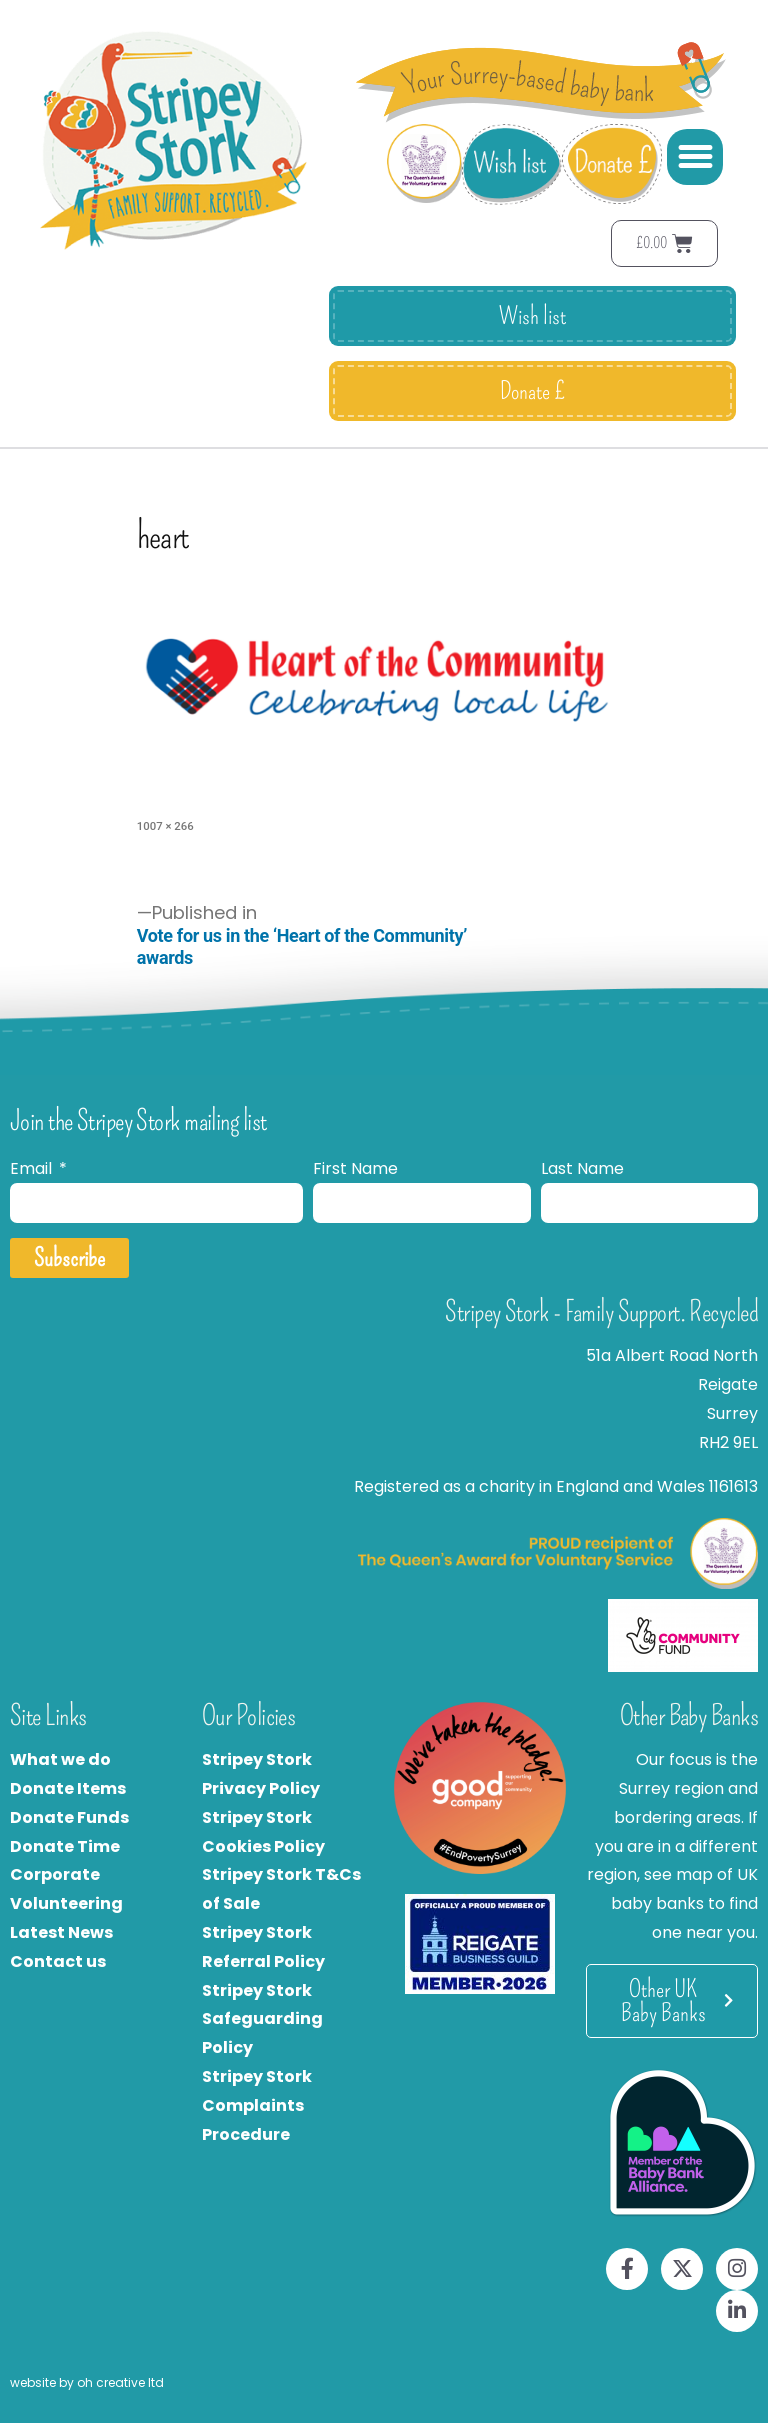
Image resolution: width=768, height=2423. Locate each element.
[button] (695, 157)
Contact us (58, 1961)
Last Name (582, 1168)
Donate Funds (69, 1817)
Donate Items (68, 1788)
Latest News (61, 1932)
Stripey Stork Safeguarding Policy (262, 2019)
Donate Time (65, 1846)
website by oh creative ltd (87, 2382)
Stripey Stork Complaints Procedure (257, 2105)
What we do (60, 1759)
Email (33, 1168)
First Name (355, 1168)
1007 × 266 (165, 826)
